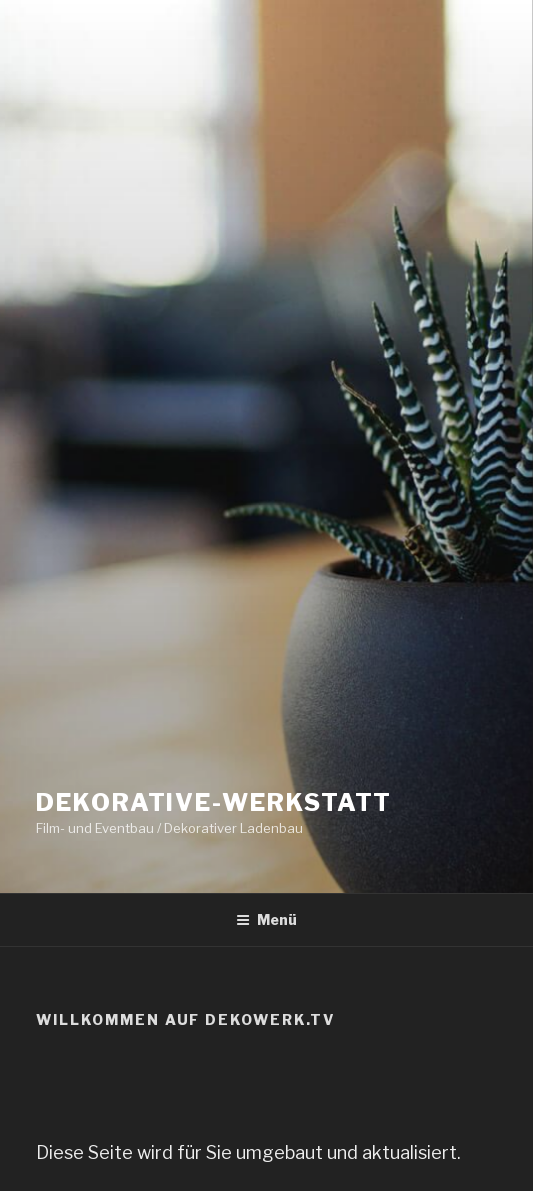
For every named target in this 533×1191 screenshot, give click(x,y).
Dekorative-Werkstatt (214, 802)
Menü (266, 919)
